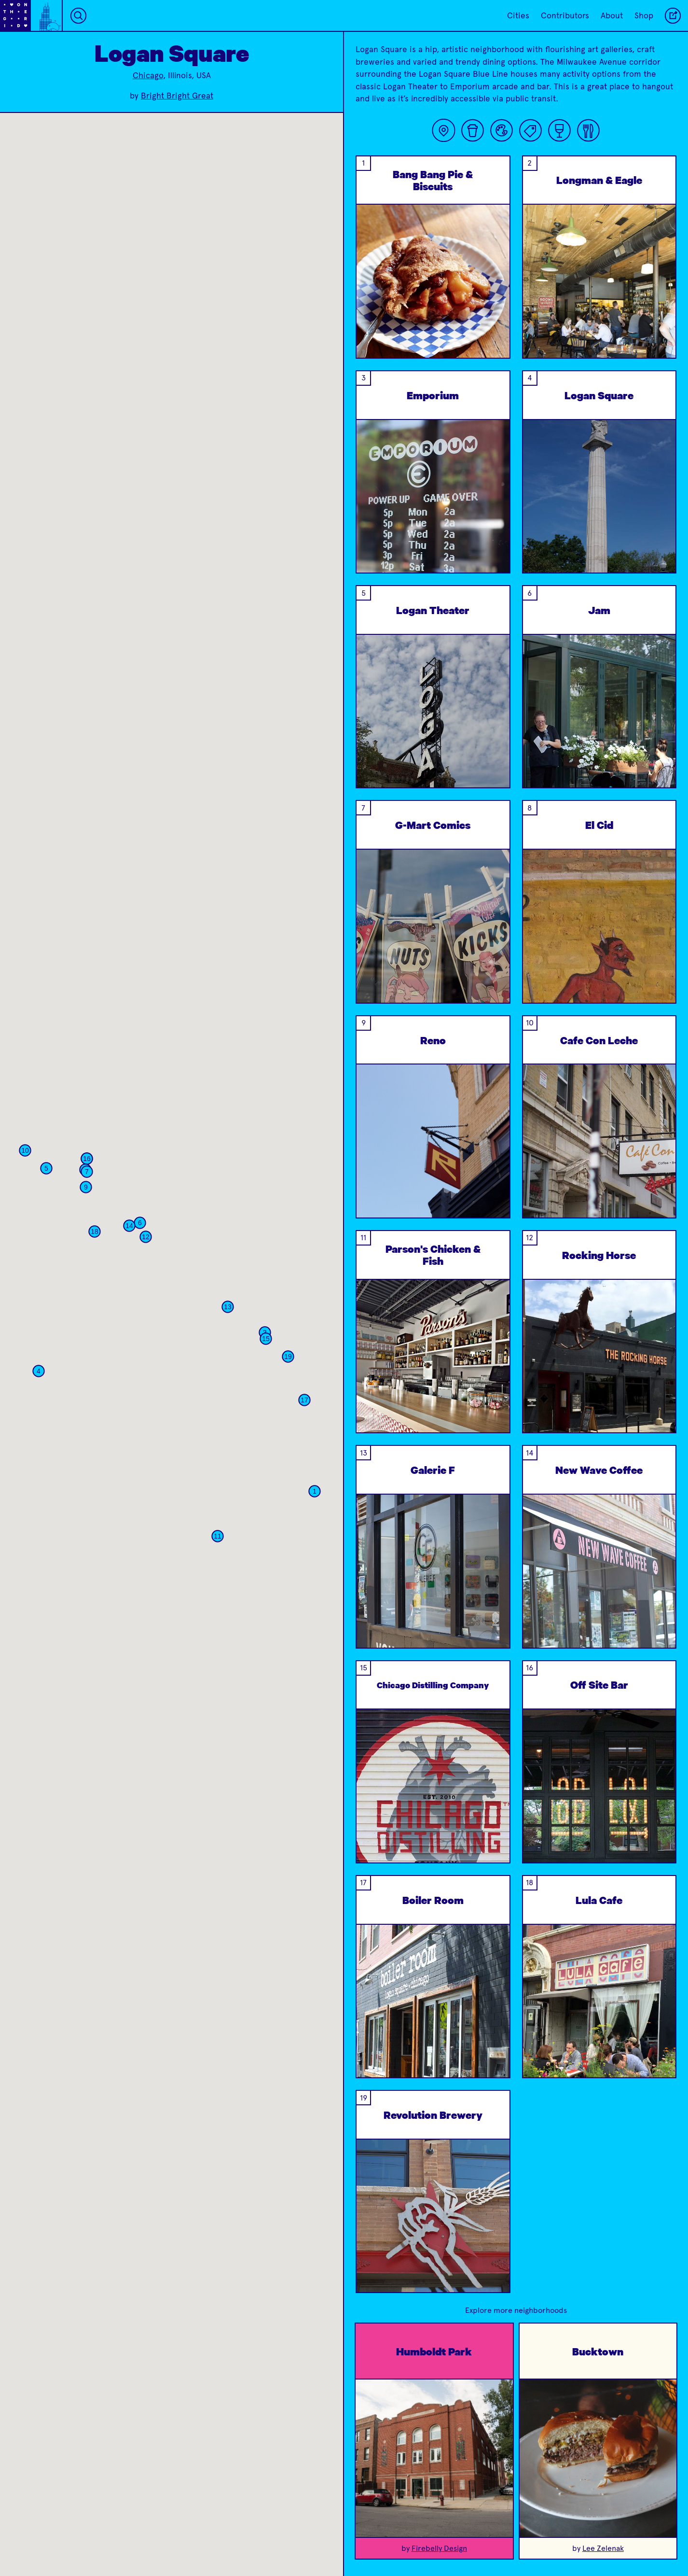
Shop (643, 15)
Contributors (565, 15)
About (612, 15)
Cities (518, 15)
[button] (242, 1417)
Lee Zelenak (603, 2548)
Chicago (148, 75)
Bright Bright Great (177, 95)
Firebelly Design (439, 2548)
